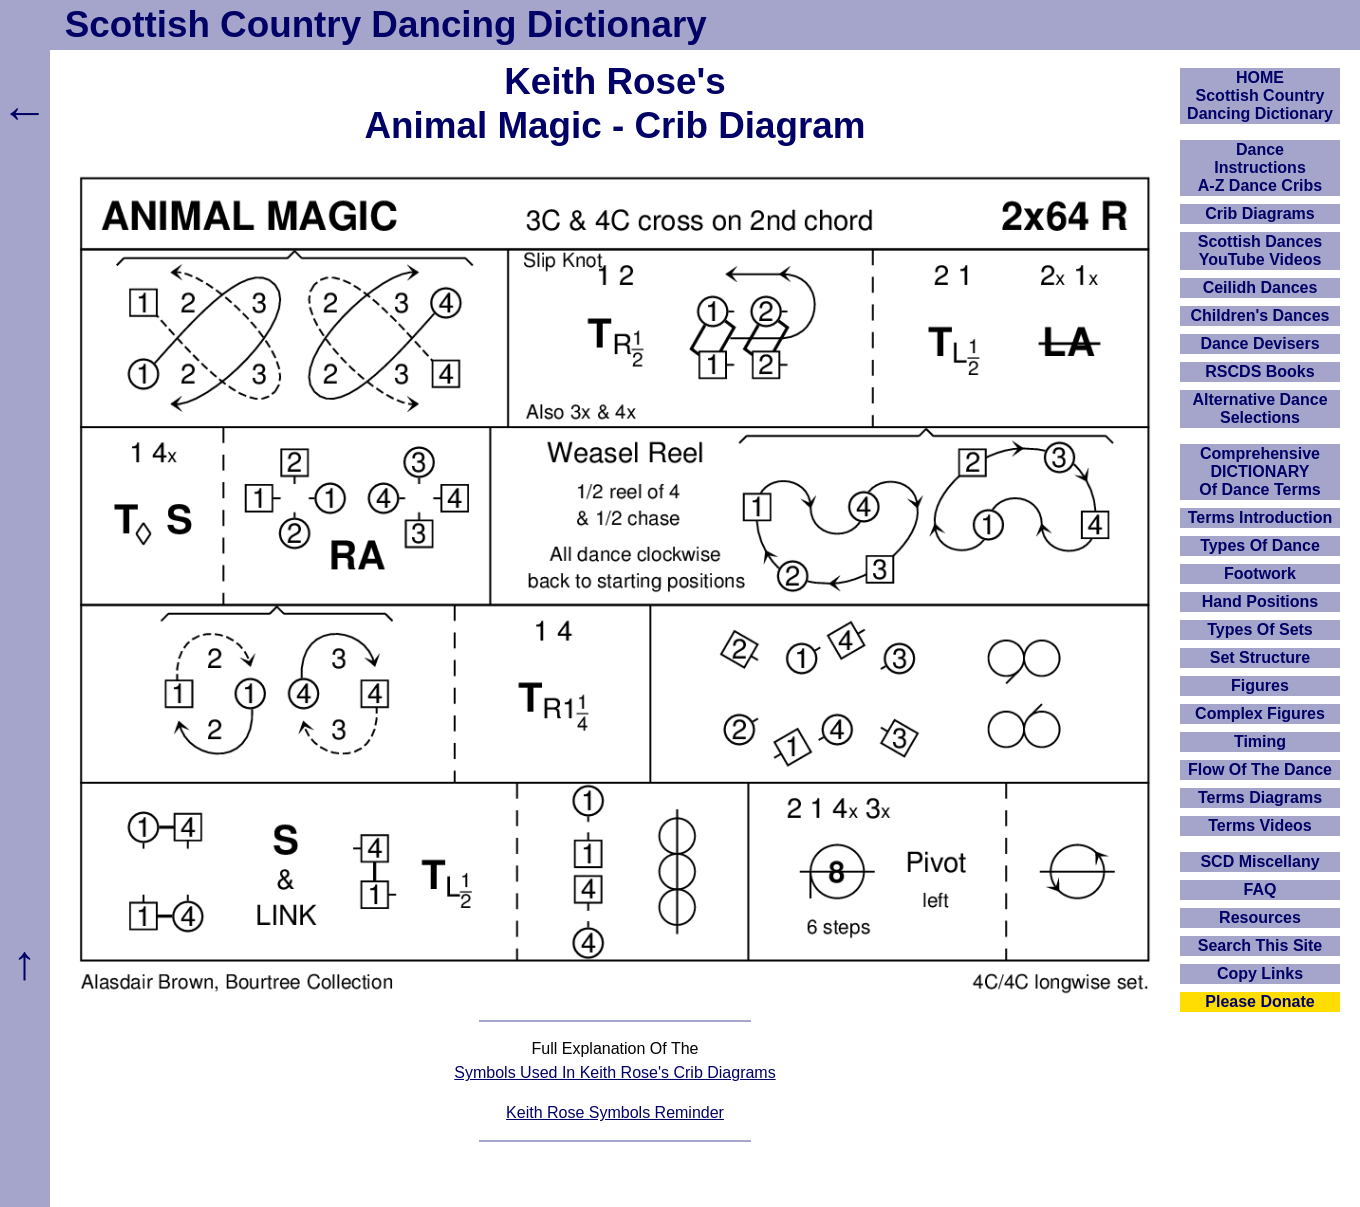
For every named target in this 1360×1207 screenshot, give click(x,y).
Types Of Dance (1260, 545)
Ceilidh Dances (1260, 287)
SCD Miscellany (1259, 861)
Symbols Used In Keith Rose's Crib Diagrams (614, 1072)
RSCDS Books (1259, 371)
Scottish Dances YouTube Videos (1260, 250)
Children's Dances (1260, 315)
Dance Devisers (1259, 343)
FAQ (1260, 889)
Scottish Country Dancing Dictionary (386, 24)
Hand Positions (1260, 601)
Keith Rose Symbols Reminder (615, 1112)
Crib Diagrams (1259, 213)
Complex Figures (1260, 713)
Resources (1260, 917)
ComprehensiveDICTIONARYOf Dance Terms (1260, 471)
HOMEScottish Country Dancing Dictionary (1260, 95)
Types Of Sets (1260, 629)
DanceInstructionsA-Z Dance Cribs (1260, 167)
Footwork (1260, 573)
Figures (1260, 685)
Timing (1260, 741)
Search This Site (1260, 945)
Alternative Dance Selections (1259, 408)
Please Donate (1259, 1001)
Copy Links (1260, 973)
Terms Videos (1259, 825)
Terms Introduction (1260, 517)
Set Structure (1260, 657)
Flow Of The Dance (1260, 769)
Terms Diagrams (1260, 797)
